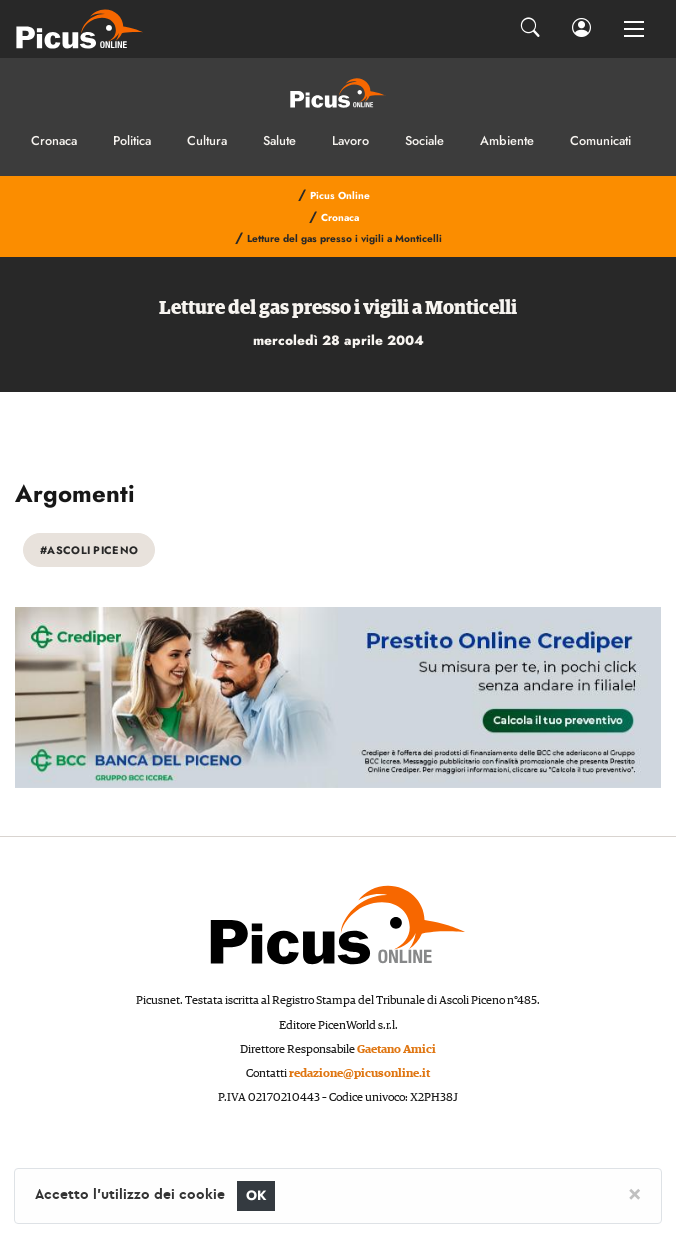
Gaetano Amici (396, 1049)
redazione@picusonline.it (359, 1073)
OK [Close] (256, 1195)
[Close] (634, 1193)
